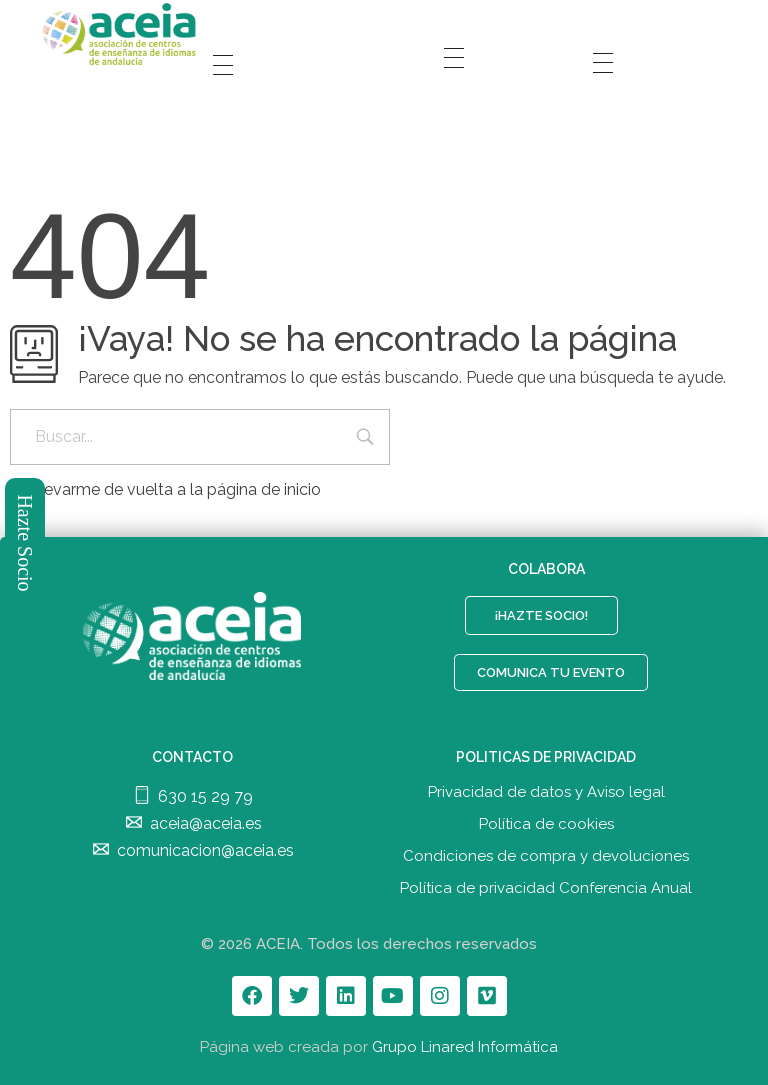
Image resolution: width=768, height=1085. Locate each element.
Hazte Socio (26, 542)
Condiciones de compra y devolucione (542, 856)
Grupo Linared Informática (465, 1047)
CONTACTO (192, 757)
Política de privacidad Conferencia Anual (546, 888)
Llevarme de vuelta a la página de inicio (165, 489)
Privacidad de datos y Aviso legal (546, 792)
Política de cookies (546, 824)
